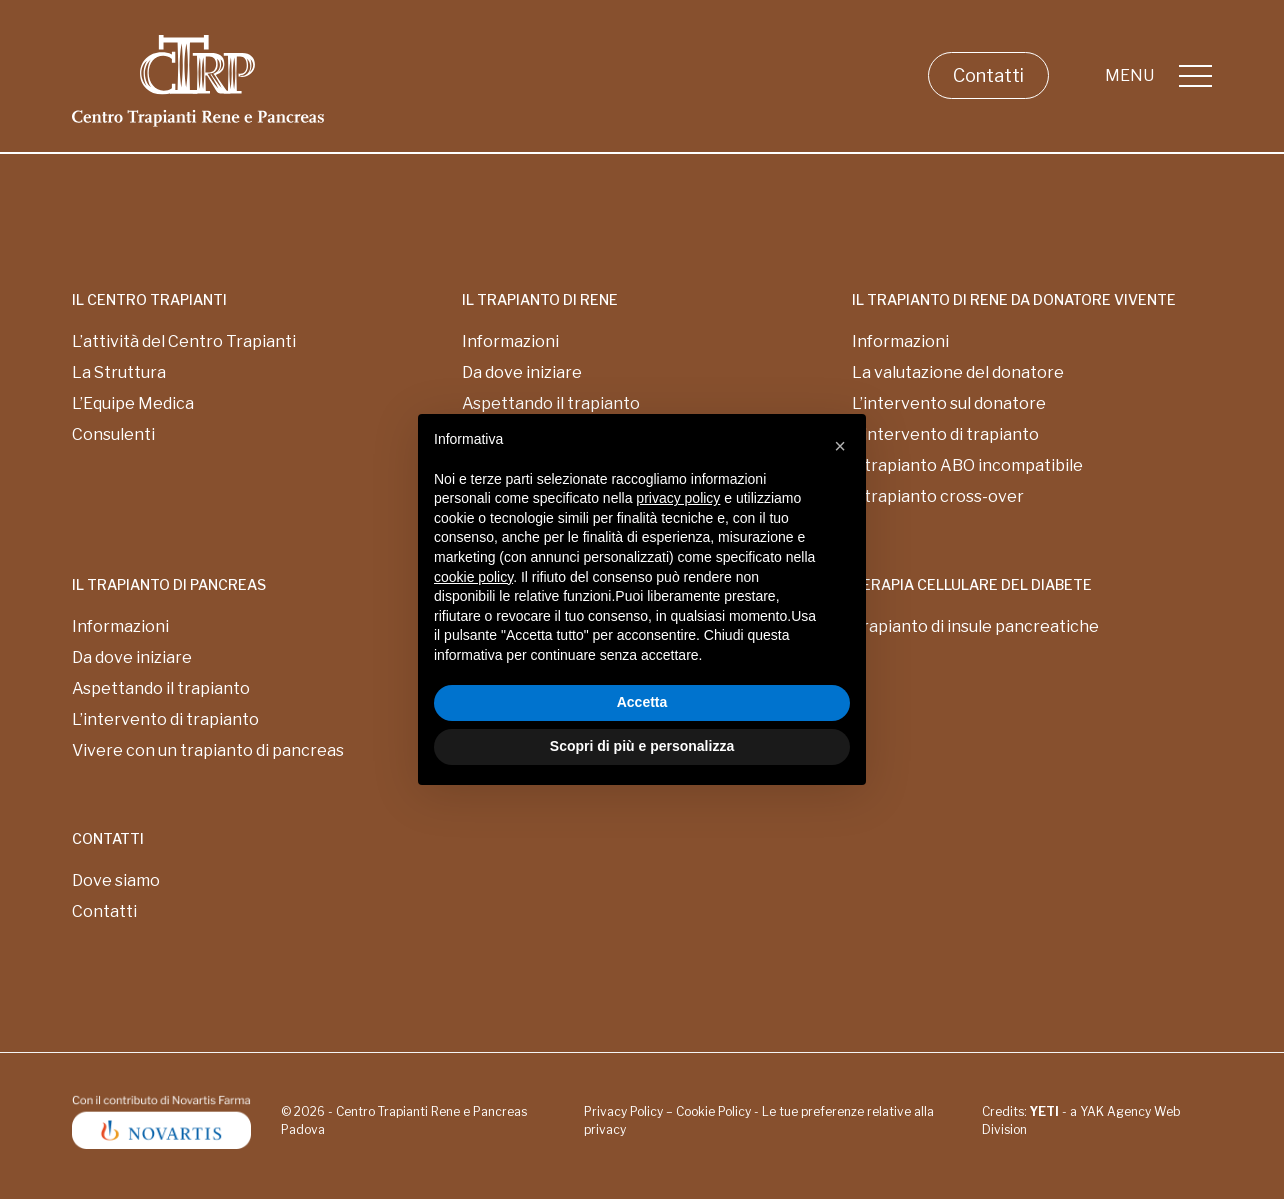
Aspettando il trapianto (161, 688)
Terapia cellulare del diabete (972, 584)
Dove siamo (116, 880)
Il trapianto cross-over (938, 496)
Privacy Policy (623, 1111)
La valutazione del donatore (958, 372)
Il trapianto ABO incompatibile (967, 465)
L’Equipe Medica (133, 403)
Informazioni (510, 341)
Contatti (988, 76)
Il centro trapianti (149, 299)
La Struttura (119, 372)
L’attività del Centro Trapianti (184, 341)
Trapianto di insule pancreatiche (975, 626)
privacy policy (678, 498)
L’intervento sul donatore (949, 403)
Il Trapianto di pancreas (169, 584)
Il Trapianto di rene (540, 299)
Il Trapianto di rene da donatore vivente (1014, 299)
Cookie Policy (713, 1111)
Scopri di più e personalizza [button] (642, 746)
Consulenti (113, 434)
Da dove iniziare (522, 372)
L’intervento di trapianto (945, 434)
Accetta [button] (642, 702)
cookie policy (473, 577)
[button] (840, 446)
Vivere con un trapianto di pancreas (208, 750)
